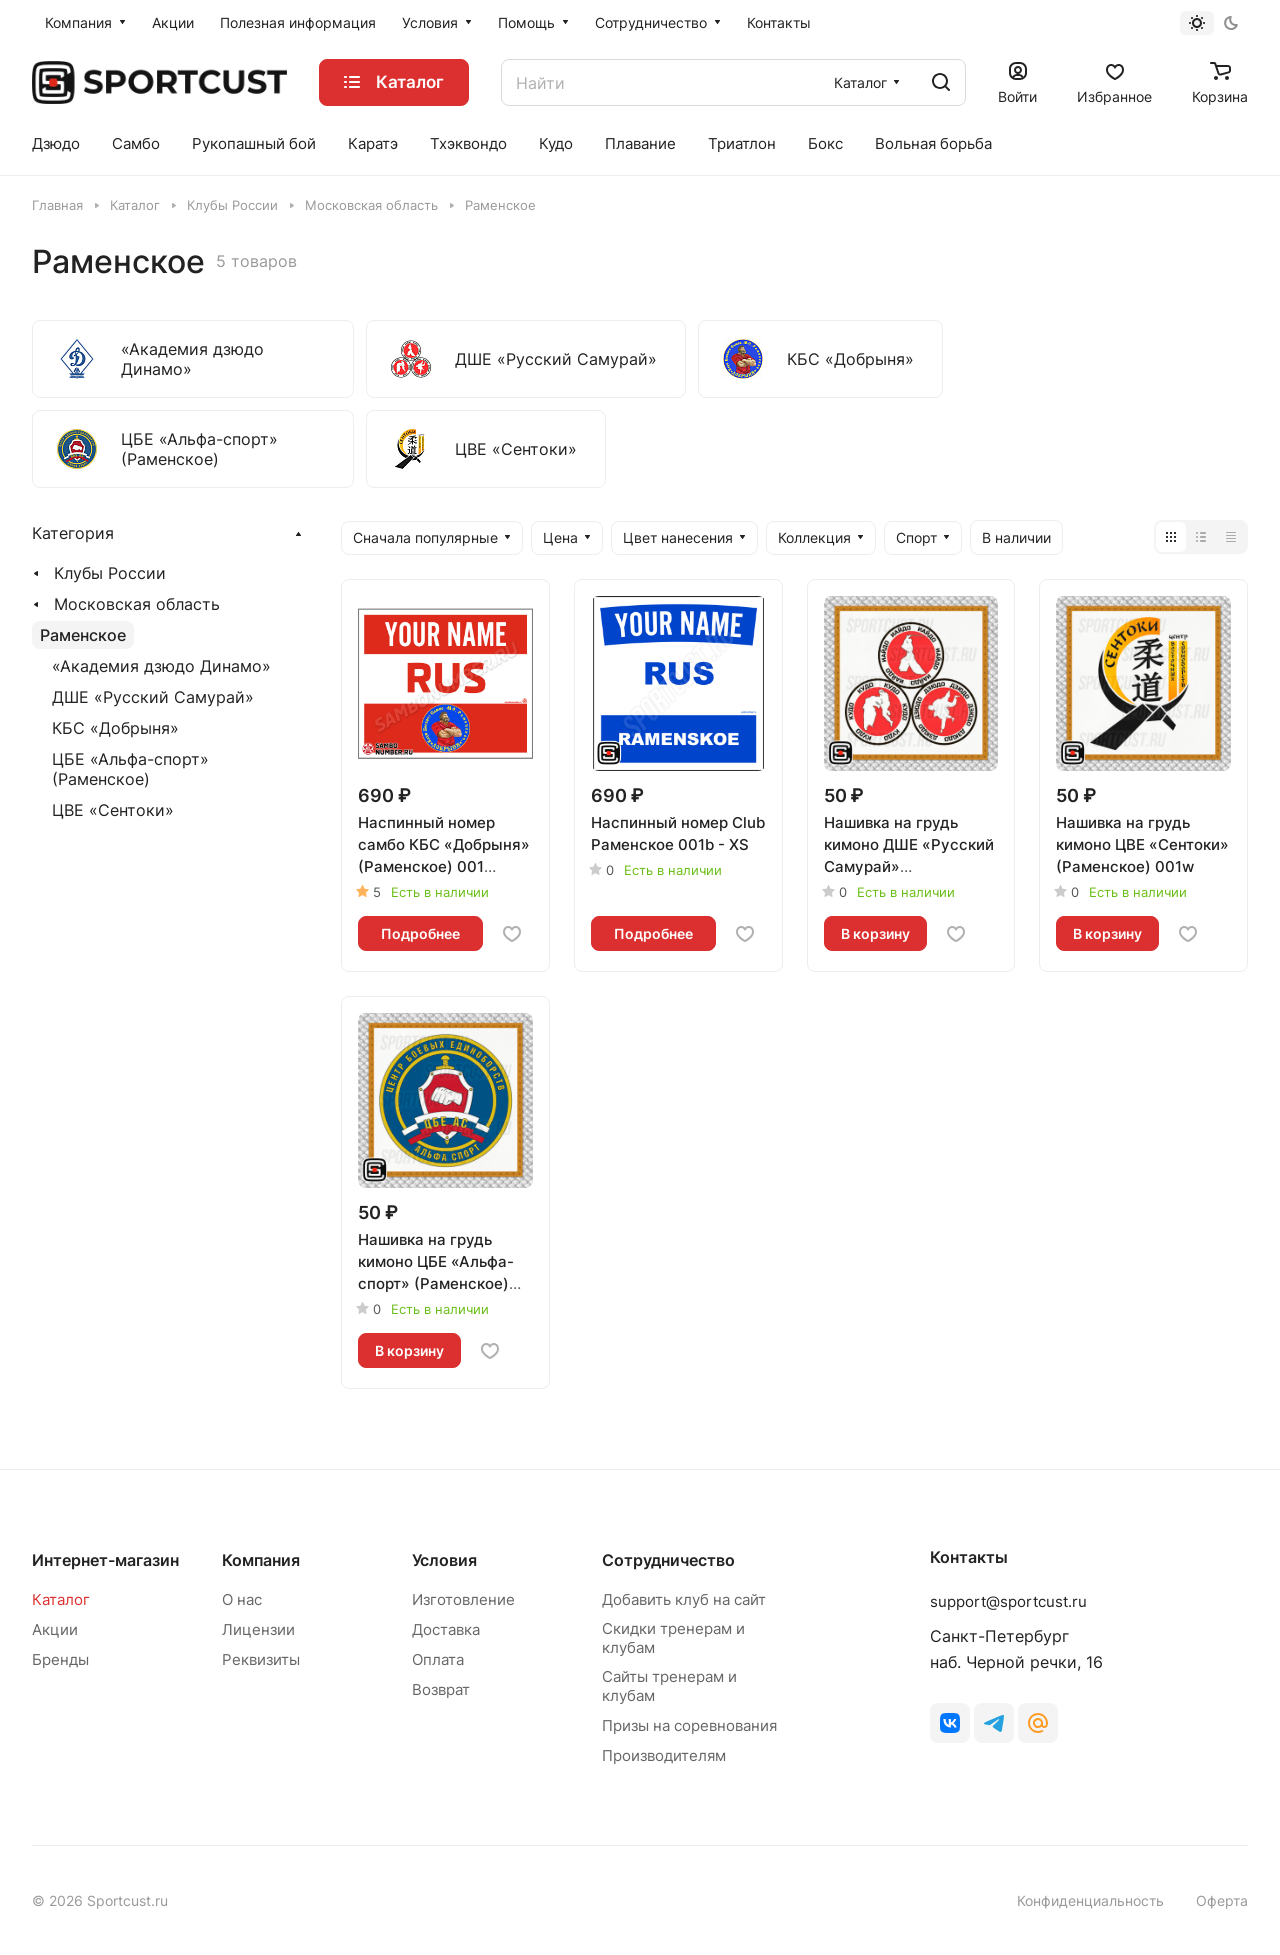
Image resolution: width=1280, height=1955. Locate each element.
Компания (261, 1560)
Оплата (438, 1659)
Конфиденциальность (1090, 1900)
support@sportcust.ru (1008, 1601)
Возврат (441, 1689)
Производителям (664, 1755)
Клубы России (110, 573)
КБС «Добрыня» (115, 728)
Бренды (60, 1659)
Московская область (137, 604)
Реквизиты (261, 1659)
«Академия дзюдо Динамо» (161, 666)
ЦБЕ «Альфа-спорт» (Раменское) (130, 769)
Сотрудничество (668, 1560)
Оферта (1222, 1900)
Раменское (83, 635)
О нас (242, 1599)
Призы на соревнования (689, 1725)
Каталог (61, 1599)
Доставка (446, 1629)
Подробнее (420, 933)
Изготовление (463, 1599)
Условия (444, 1560)
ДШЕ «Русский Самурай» (153, 697)
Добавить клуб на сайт (684, 1599)
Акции (55, 1629)
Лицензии (258, 1629)
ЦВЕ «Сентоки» (113, 810)
